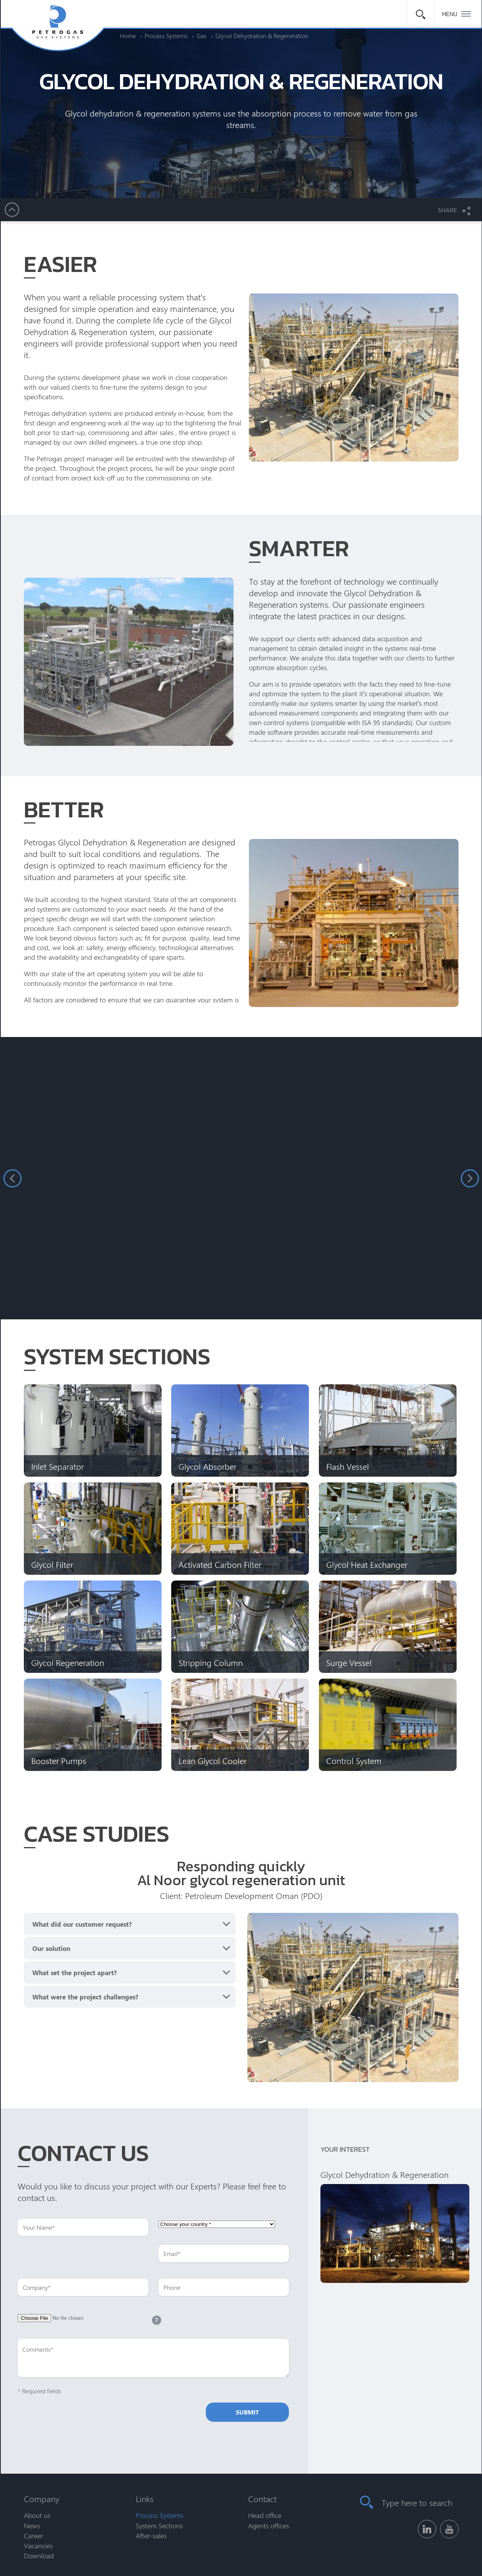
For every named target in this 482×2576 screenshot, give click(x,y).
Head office (264, 2515)
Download (39, 2555)
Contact (262, 2498)
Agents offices (268, 2525)
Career (33, 2535)
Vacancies (38, 2545)
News (32, 2525)
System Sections (159, 2525)
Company (41, 2498)
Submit (247, 2412)
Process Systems (159, 2515)
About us (37, 2515)
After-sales (151, 2535)
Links (144, 2498)
